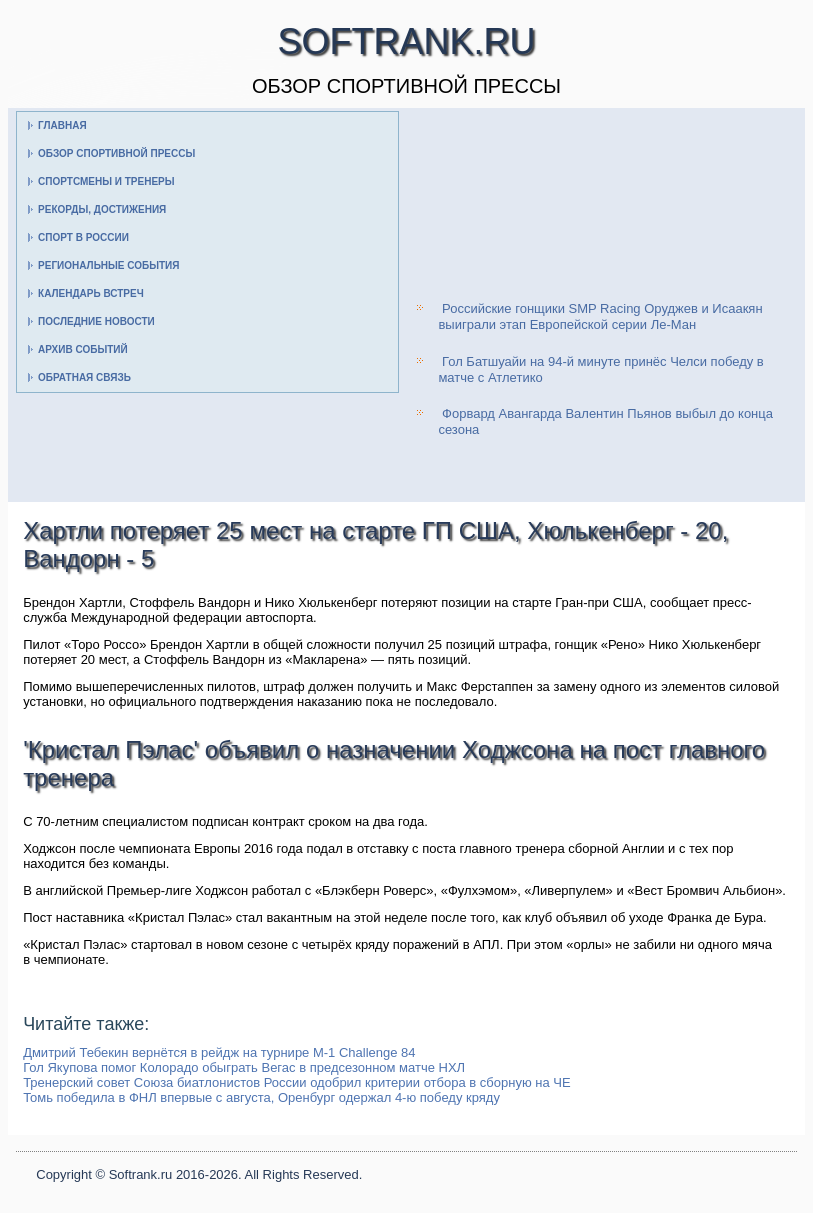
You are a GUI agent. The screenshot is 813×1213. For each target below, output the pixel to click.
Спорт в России (83, 237)
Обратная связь (84, 377)
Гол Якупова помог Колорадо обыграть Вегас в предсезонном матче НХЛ (244, 1067)
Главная (62, 125)
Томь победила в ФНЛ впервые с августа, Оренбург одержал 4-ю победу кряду (261, 1097)
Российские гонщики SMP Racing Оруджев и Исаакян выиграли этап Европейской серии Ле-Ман (600, 316)
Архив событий (83, 349)
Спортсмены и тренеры (106, 181)
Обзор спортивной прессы (116, 153)
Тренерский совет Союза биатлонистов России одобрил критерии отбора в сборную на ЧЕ (297, 1082)
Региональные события (108, 265)
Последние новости (96, 321)
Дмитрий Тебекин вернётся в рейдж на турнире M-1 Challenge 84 (219, 1052)
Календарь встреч (91, 293)
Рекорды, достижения (102, 209)
